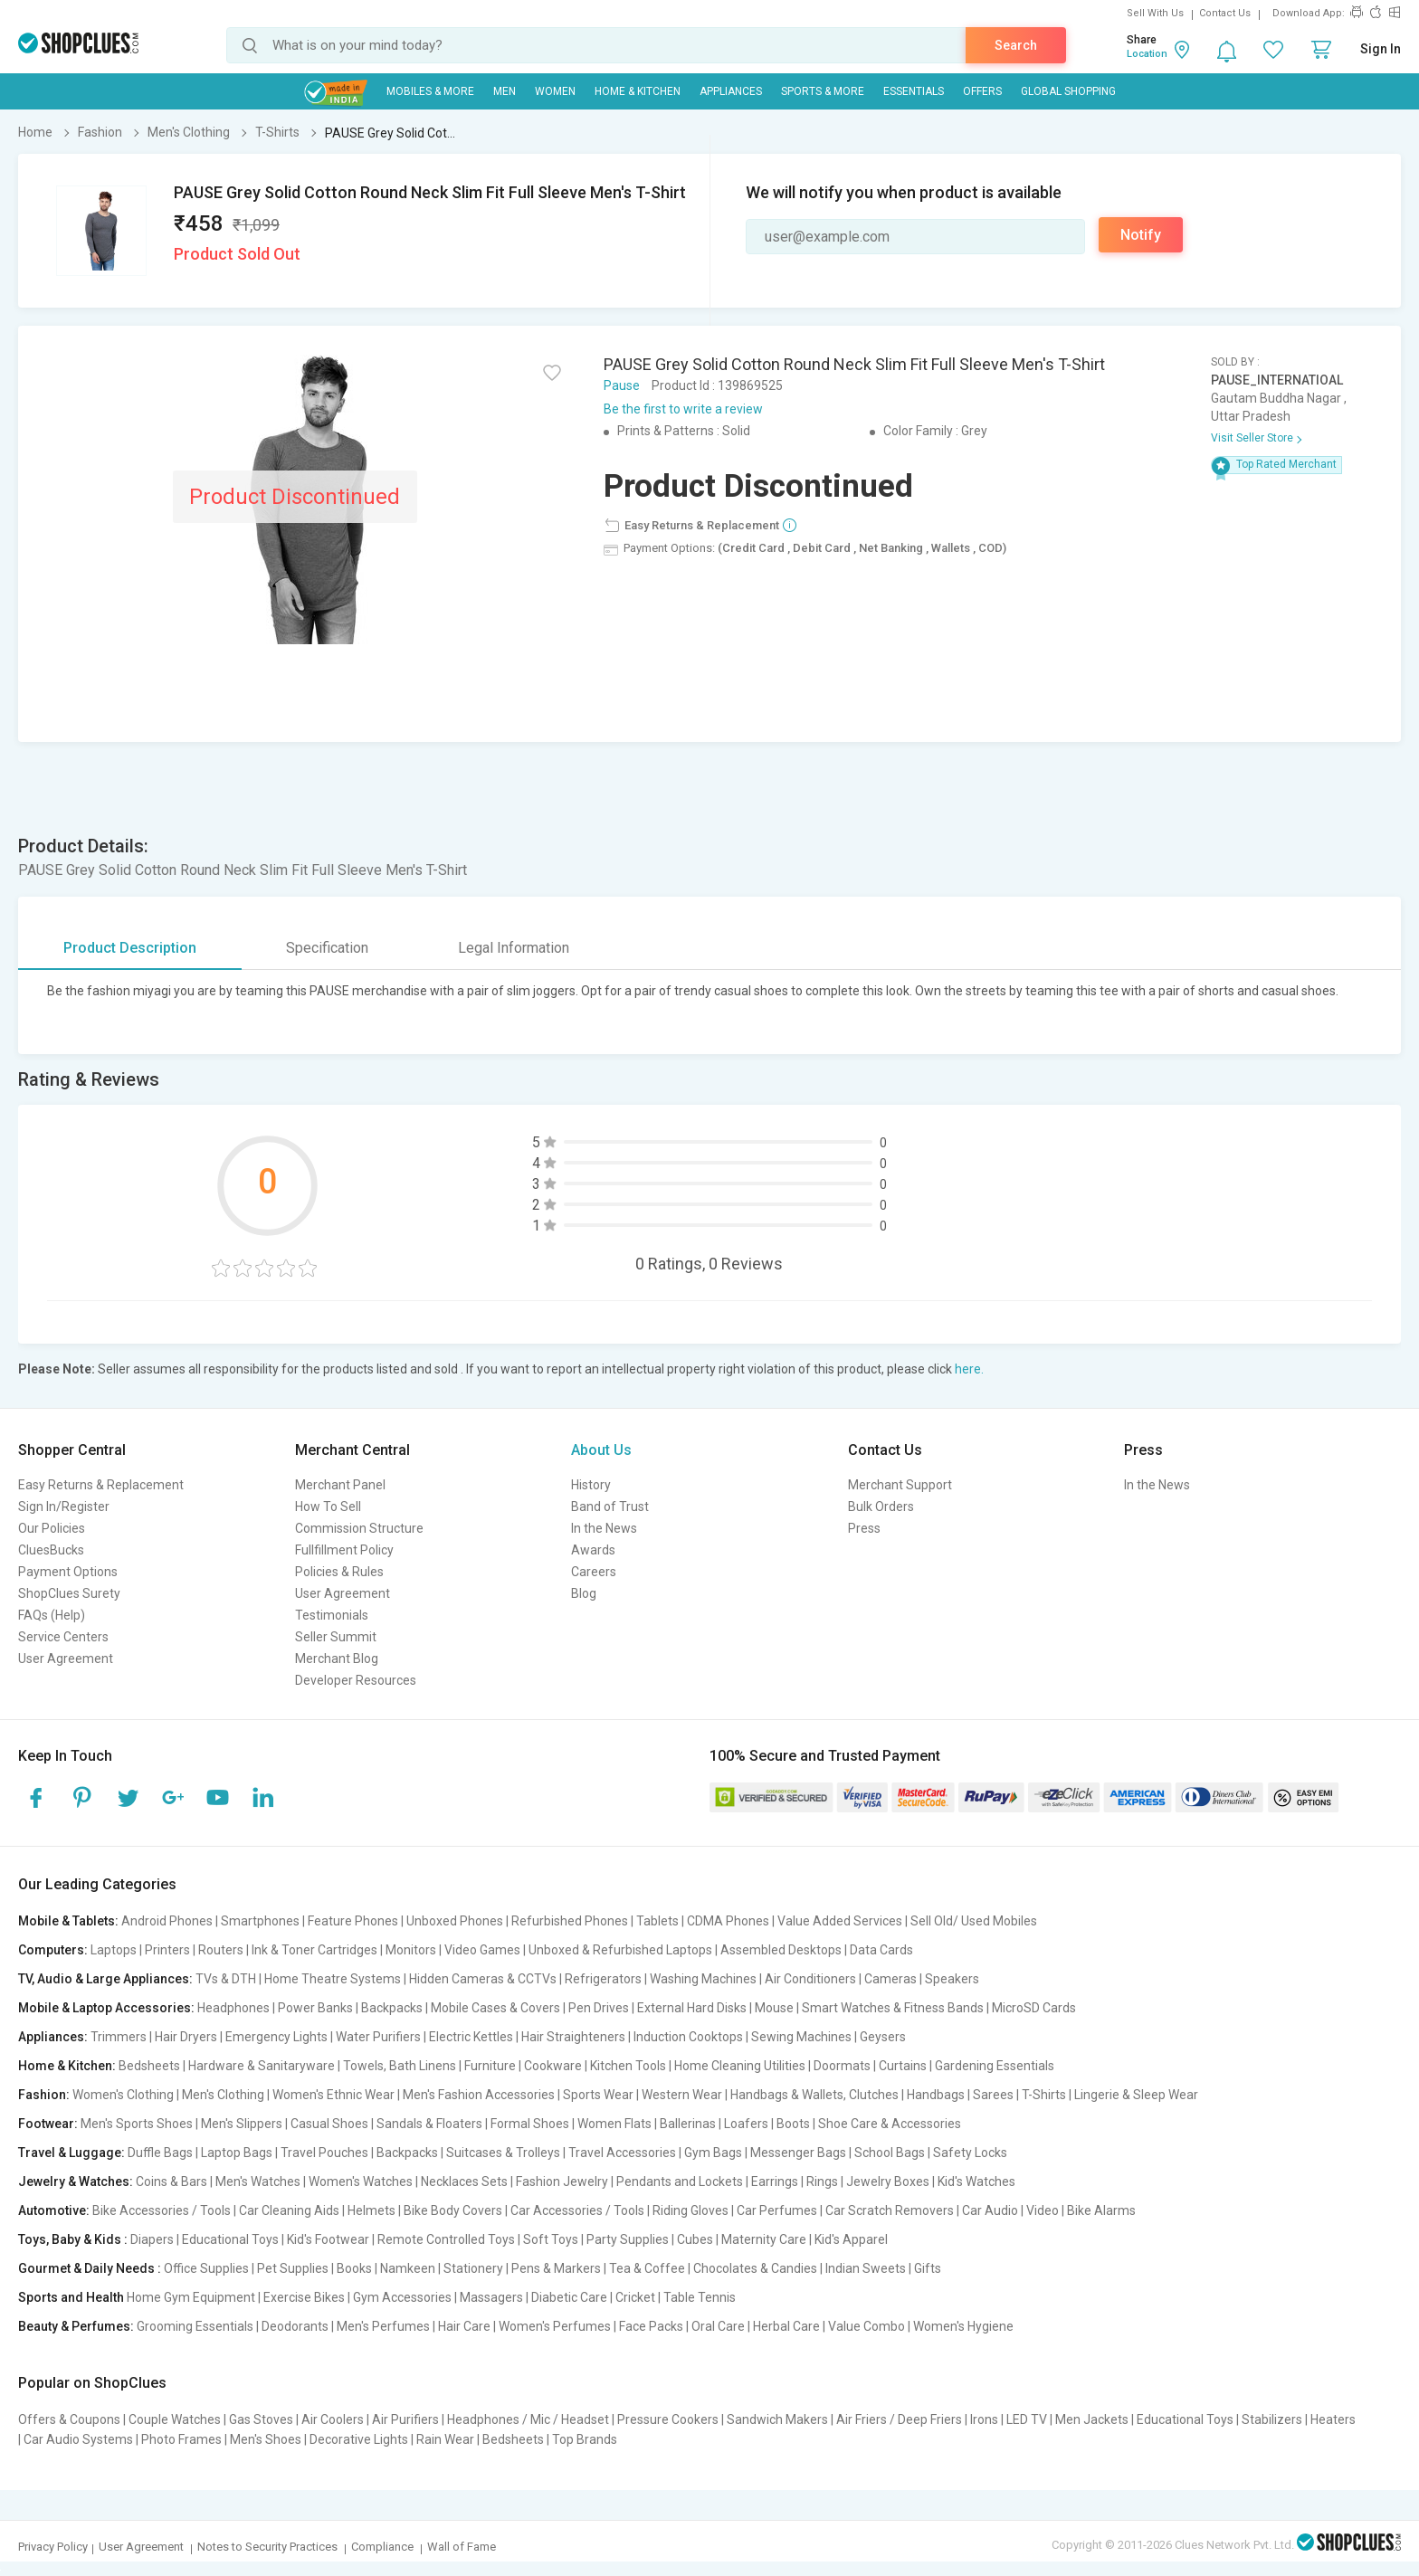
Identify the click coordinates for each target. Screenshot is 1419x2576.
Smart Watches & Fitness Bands (893, 2008)
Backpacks (392, 2008)
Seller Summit (335, 1637)
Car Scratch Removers (889, 2210)
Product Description (129, 947)
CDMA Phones (728, 1921)
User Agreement (65, 1658)
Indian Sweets (865, 2268)
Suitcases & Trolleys (503, 2152)
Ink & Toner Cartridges (314, 1950)
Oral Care (718, 2326)
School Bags (889, 2152)
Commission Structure (359, 1528)
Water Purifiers (378, 2036)
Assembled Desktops (781, 1950)
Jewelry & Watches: (75, 2181)
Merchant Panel (340, 1485)
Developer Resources (355, 1680)
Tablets (657, 1921)
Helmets (371, 2210)
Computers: (53, 1950)
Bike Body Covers (453, 2210)
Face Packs (651, 2326)
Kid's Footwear (328, 2239)
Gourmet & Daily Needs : (89, 2268)
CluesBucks (51, 1550)
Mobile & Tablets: (68, 1921)
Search (1016, 45)
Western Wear (682, 2094)
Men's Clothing (223, 2094)
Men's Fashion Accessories (479, 2094)
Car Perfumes (777, 2210)
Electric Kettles (471, 2036)
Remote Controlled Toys (446, 2239)
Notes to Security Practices (267, 2546)
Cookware (553, 2065)
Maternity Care (763, 2239)
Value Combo (866, 2326)
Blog (583, 1593)
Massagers (491, 2297)
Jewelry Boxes (887, 2181)
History (591, 1485)
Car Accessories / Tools (577, 2210)
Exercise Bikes (304, 2297)
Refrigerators (603, 1979)
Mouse (774, 2008)
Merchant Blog (336, 1658)
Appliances (731, 91)
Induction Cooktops (688, 2036)
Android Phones (167, 1921)
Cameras (890, 1979)
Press (864, 1528)
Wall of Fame (461, 2546)
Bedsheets (149, 2065)
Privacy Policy (53, 2546)
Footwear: (48, 2123)
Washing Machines (703, 1979)
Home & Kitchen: (67, 2065)
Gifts (927, 2268)
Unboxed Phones (454, 1921)
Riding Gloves (690, 2210)
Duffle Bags (160, 2152)
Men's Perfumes (383, 2326)
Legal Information (513, 947)
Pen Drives (598, 2008)
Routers (220, 1950)
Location (1147, 54)
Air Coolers (332, 2419)
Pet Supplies (293, 2268)
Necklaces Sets (464, 2181)
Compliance (382, 2546)
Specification (327, 947)
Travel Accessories (622, 2152)
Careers (593, 1571)
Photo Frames (181, 2439)
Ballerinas (688, 2123)
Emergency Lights (276, 2036)
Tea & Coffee (647, 2268)
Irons (984, 2419)
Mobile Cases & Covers (495, 2008)
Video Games (482, 1950)
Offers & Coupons (69, 2419)
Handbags (936, 2094)
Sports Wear (598, 2094)
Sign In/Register (64, 1506)
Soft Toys (550, 2239)
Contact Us (1225, 13)
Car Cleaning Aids (289, 2210)
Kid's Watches (976, 2181)
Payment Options (68, 1571)
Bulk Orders (881, 1506)
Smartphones (260, 1921)
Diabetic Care (569, 2297)
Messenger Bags (798, 2152)
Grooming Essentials (195, 2326)
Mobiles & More (430, 91)
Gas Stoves (261, 2419)
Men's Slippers (241, 2123)
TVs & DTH (225, 1979)
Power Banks (315, 2008)
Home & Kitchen (638, 91)
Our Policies (51, 1528)
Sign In (1380, 49)
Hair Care (464, 2326)
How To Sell (328, 1506)
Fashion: (44, 2094)
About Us (601, 1450)
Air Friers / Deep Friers (899, 2419)
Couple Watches (175, 2419)
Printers (167, 1950)
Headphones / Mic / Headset (528, 2419)
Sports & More (822, 91)
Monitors (411, 1950)
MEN (504, 91)
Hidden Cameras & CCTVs (483, 1979)
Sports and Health (71, 2297)
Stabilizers (1272, 2419)
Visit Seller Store (1252, 438)
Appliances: (53, 2036)
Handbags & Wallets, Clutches (814, 2094)
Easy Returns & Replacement (101, 1485)
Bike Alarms (1101, 2210)
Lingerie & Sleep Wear (1136, 2094)
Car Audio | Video (1010, 2210)
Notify (1140, 234)
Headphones (233, 2008)
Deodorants (295, 2326)
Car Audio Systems (78, 2439)
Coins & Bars (171, 2181)
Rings (822, 2181)
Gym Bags (713, 2152)
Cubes (695, 2239)
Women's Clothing (123, 2094)
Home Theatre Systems (332, 1979)
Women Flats (614, 2123)
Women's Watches (361, 2181)
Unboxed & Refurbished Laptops (620, 1950)
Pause (622, 385)
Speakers (952, 1979)
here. (969, 1369)
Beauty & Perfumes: (76, 2326)
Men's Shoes (265, 2439)
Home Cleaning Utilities (739, 2065)
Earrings (774, 2181)
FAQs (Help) (51, 1615)
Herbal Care (786, 2326)
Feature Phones (353, 1921)
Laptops (113, 1950)
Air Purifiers (405, 2419)
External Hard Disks (692, 2008)
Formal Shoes (529, 2123)
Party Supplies (627, 2239)
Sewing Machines (801, 2036)
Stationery (473, 2268)
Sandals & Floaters (429, 2123)
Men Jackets (1092, 2419)
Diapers (152, 2239)
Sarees (993, 2094)
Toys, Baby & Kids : (73, 2239)
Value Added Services (839, 1921)
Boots (793, 2123)
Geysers (883, 2036)
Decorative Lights (359, 2439)
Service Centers (63, 1637)
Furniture (490, 2065)
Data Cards (881, 1950)
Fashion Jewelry (562, 2181)
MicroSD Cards (1034, 2008)
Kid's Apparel (851, 2239)
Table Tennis (699, 2297)
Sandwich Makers (777, 2419)
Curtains (903, 2065)
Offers (982, 91)
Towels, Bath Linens (399, 2065)
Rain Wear (445, 2439)
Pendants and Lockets (679, 2181)
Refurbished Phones (569, 1921)
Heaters (1333, 2419)
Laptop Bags (236, 2152)
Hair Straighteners (573, 2036)
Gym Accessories (402, 2297)
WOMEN (555, 91)
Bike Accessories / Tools (161, 2210)
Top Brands (584, 2439)
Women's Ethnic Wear (333, 2094)
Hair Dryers (186, 2036)
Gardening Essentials (994, 2065)
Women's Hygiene (963, 2326)
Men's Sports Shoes (137, 2123)
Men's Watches (257, 2181)
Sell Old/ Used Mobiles (973, 1921)
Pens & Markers (556, 2268)
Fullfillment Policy (344, 1550)
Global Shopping (1068, 91)
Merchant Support (900, 1485)
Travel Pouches (324, 2152)
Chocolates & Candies (755, 2268)
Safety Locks (970, 2152)
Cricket (635, 2297)
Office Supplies (206, 2268)
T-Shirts (1044, 2094)
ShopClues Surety (69, 1593)
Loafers (746, 2123)
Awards (593, 1550)
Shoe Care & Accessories (889, 2123)
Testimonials (331, 1615)
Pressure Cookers (668, 2419)
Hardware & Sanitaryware (261, 2065)
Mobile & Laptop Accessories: (106, 2008)
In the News (604, 1528)
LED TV (1026, 2419)
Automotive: (54, 2210)
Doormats (842, 2065)
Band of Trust (610, 1506)
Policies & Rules (339, 1571)
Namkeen (407, 2268)
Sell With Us (1155, 13)
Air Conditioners (810, 1979)
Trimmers (118, 2036)
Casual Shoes (329, 2123)
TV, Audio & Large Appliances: (105, 1979)
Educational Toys (230, 2239)
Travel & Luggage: (71, 2152)
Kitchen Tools (628, 2065)
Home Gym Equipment (191, 2297)
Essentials (913, 91)
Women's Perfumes (555, 2326)
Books (354, 2268)
